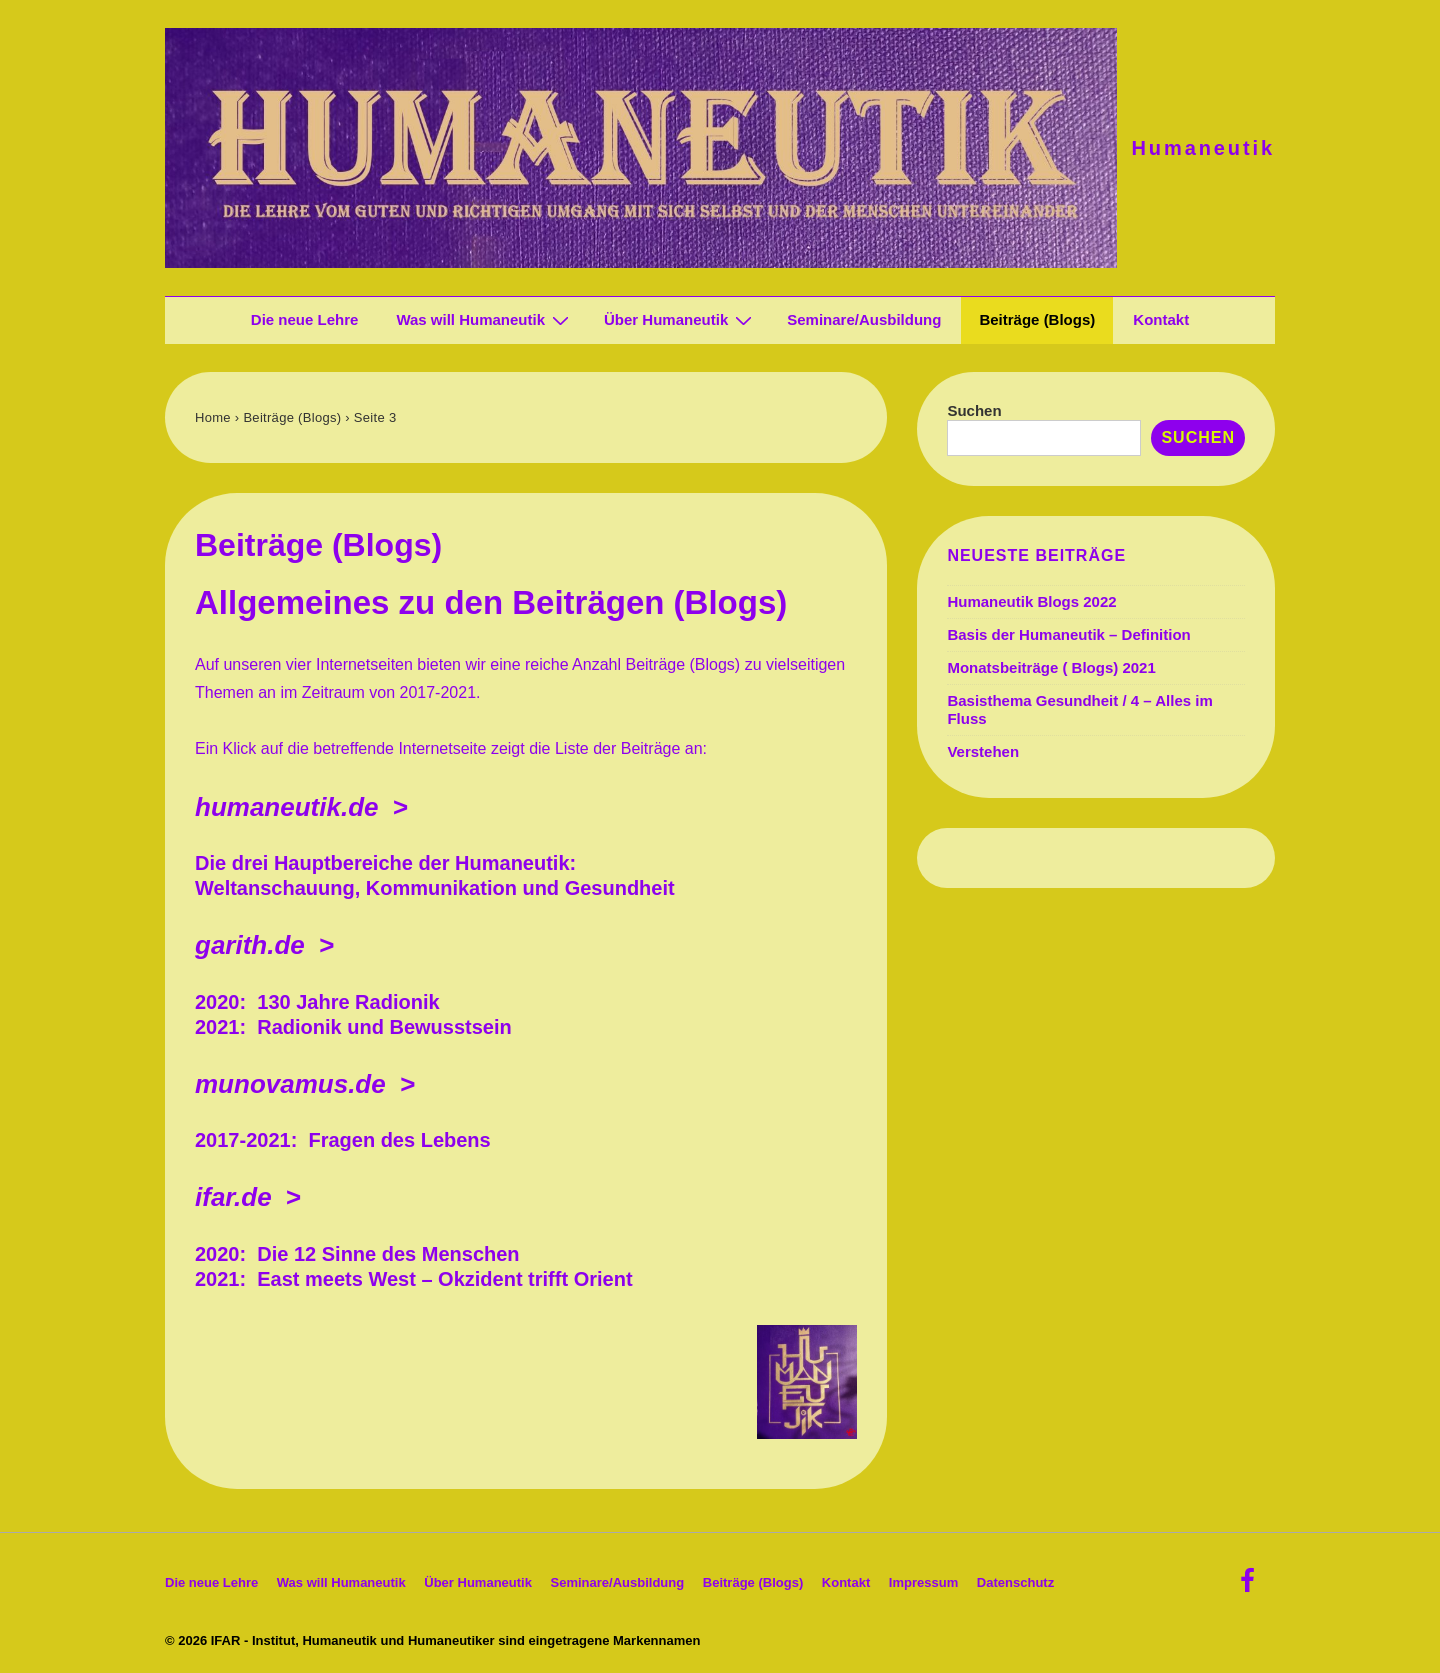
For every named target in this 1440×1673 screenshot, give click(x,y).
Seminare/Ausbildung (864, 319)
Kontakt (1161, 319)
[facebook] (1250, 1587)
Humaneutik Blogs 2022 (1031, 601)
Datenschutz (1015, 1582)
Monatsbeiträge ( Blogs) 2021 (1051, 667)
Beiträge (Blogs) (1037, 319)
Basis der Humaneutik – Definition (1068, 634)
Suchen (974, 410)
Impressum (923, 1582)
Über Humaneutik (680, 320)
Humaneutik (1203, 148)
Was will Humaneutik (485, 320)
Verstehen (983, 751)
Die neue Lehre (305, 319)
